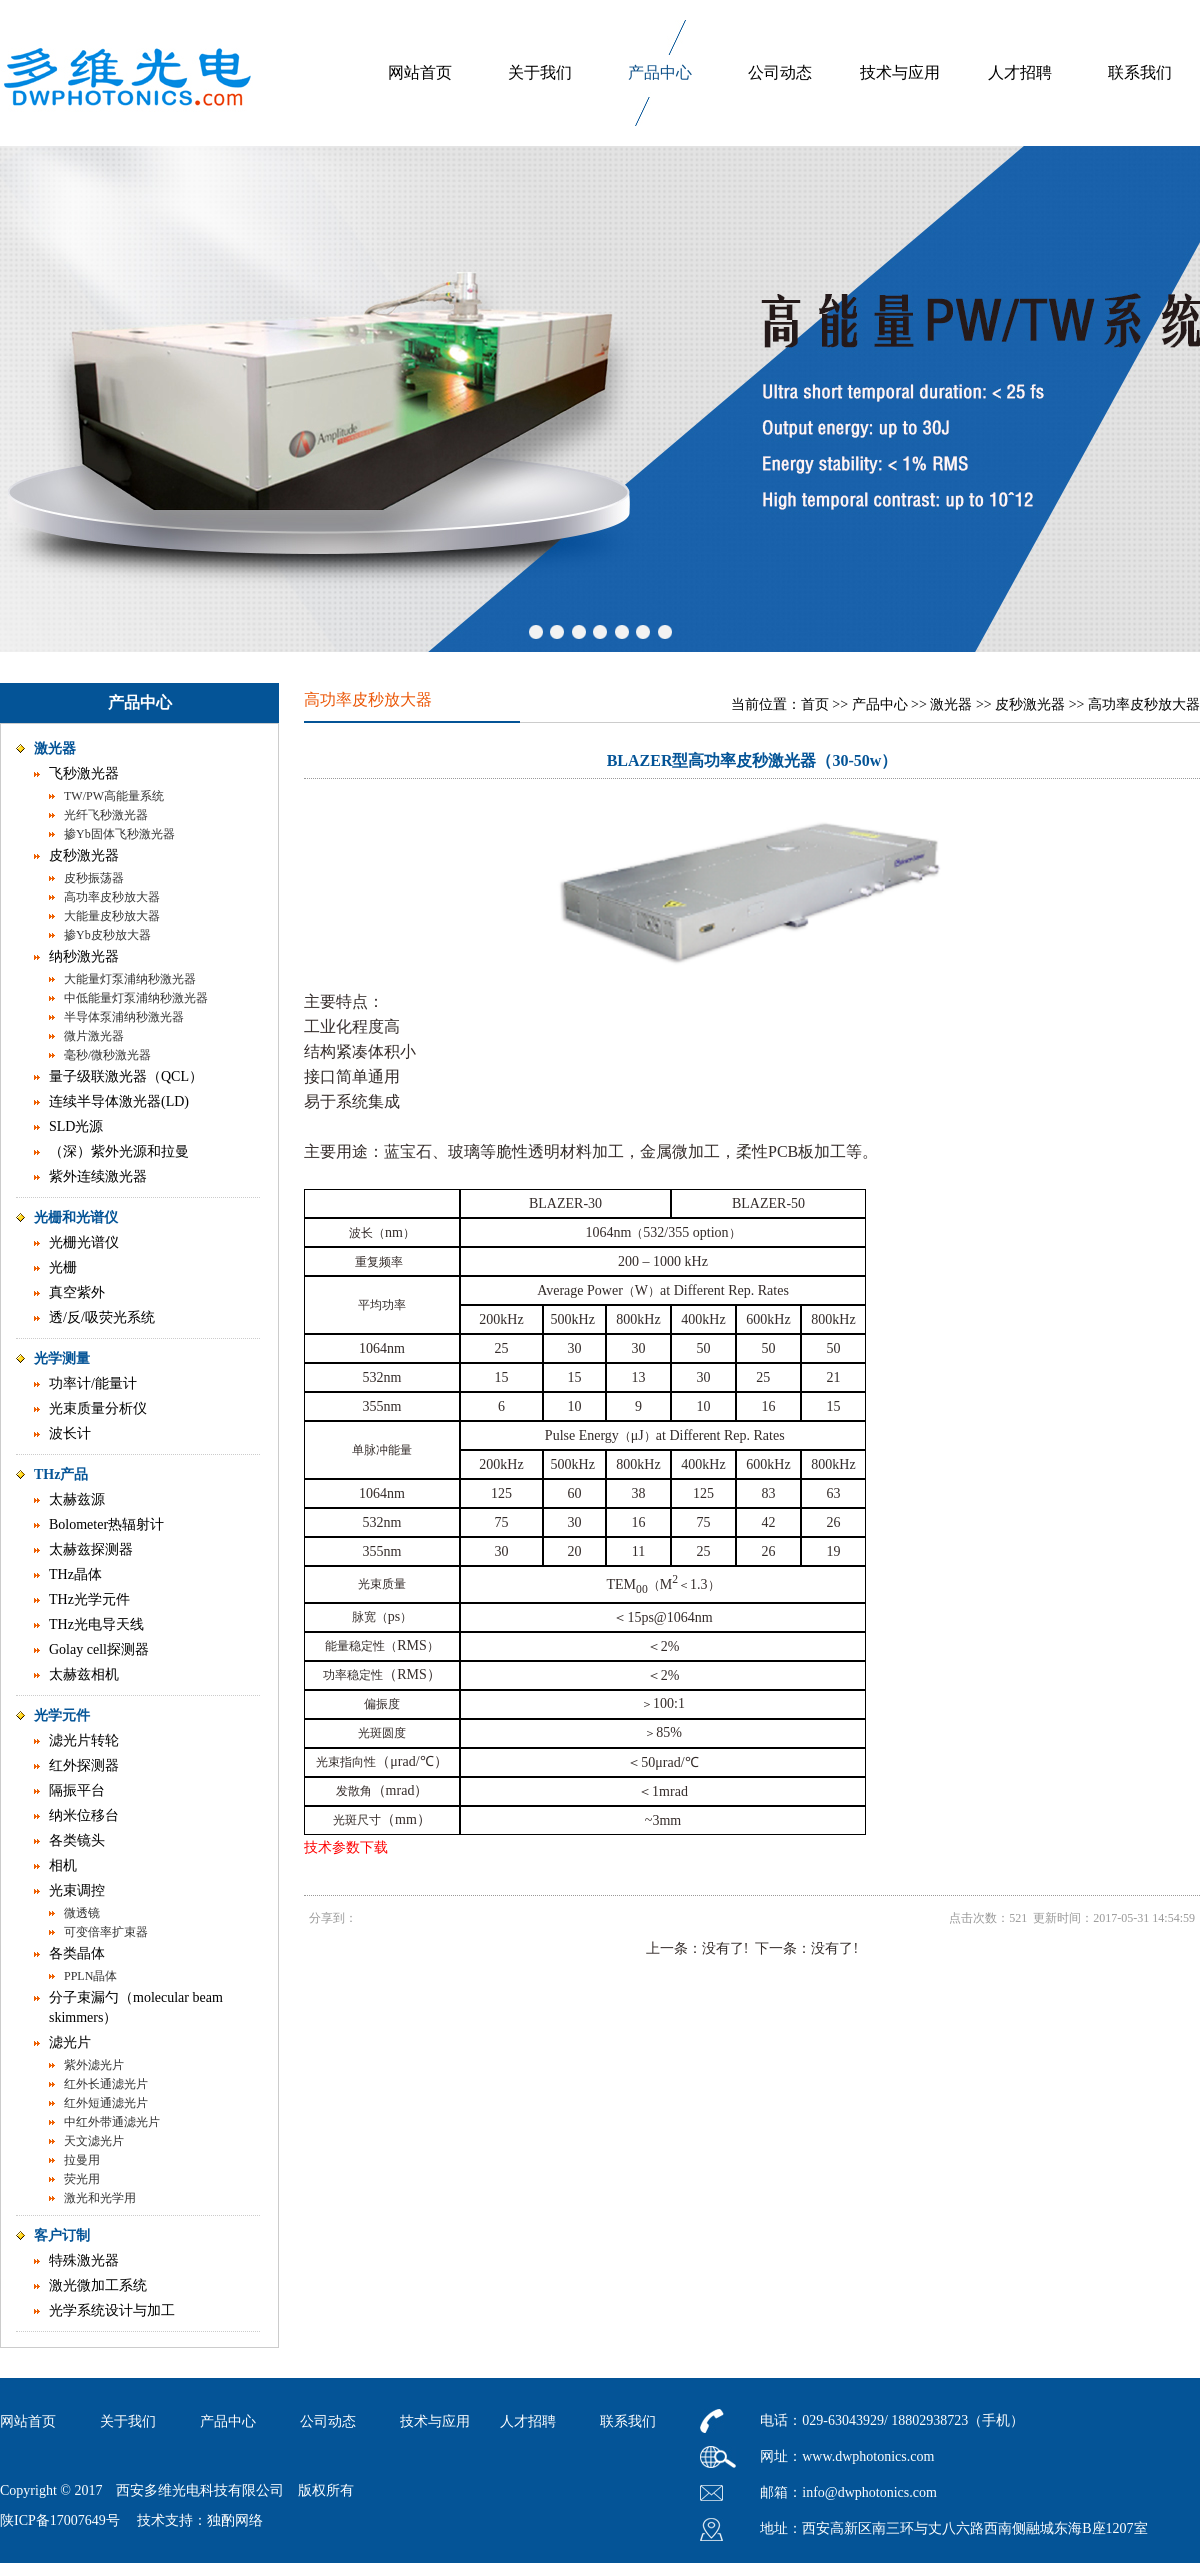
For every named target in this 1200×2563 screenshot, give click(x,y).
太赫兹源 (77, 1499)
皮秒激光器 (84, 855)
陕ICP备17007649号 (60, 2520)
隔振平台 (77, 1790)
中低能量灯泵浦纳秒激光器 (136, 998)
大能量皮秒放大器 (112, 916)
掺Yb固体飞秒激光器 (119, 834)
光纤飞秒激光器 (106, 815)
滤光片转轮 (84, 1740)
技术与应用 (900, 72)
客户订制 (62, 2235)
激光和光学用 (100, 2198)
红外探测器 (84, 1765)
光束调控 (77, 1890)
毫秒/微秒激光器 (107, 1055)
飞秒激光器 (84, 773)
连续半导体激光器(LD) (119, 1101)
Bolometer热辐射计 (106, 1524)
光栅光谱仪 (84, 1242)
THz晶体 (75, 1574)
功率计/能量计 (93, 1383)
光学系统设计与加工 (112, 2310)
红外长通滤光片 (106, 2084)
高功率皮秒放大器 (112, 897)
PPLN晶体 (90, 1976)
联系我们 (1140, 72)
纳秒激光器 (84, 956)
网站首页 (420, 72)
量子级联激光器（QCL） (126, 1076)
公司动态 (780, 72)
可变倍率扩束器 (106, 1932)
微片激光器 (94, 1036)
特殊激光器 (84, 2260)
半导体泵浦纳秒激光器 (124, 1017)
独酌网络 (235, 2520)
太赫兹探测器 (91, 1549)
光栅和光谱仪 (76, 1217)
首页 (815, 704)
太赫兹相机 (84, 1674)
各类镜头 (77, 1840)
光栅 (63, 1267)
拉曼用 (82, 2160)
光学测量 (62, 1358)
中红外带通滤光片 (112, 2122)
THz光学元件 (89, 1599)
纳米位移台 (84, 1815)
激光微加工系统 (98, 2285)
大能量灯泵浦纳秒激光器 (130, 979)
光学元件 (62, 1715)
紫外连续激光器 (98, 1176)
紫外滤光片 (94, 2065)
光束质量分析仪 (98, 1408)
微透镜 (82, 1913)
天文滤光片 (94, 2141)
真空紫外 (77, 1292)
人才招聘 (1020, 72)
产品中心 (660, 72)
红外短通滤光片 (106, 2103)
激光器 (55, 748)
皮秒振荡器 (94, 878)
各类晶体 (77, 1953)
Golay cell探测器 (99, 1649)
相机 (63, 1865)
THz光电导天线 (96, 1624)
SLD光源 (76, 1126)
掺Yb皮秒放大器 (107, 935)
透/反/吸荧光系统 (102, 1317)
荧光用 (82, 2179)
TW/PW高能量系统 (114, 796)
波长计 (70, 1433)
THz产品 (61, 1474)
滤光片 (70, 2042)
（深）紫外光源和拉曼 (119, 1151)
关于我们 (540, 72)
